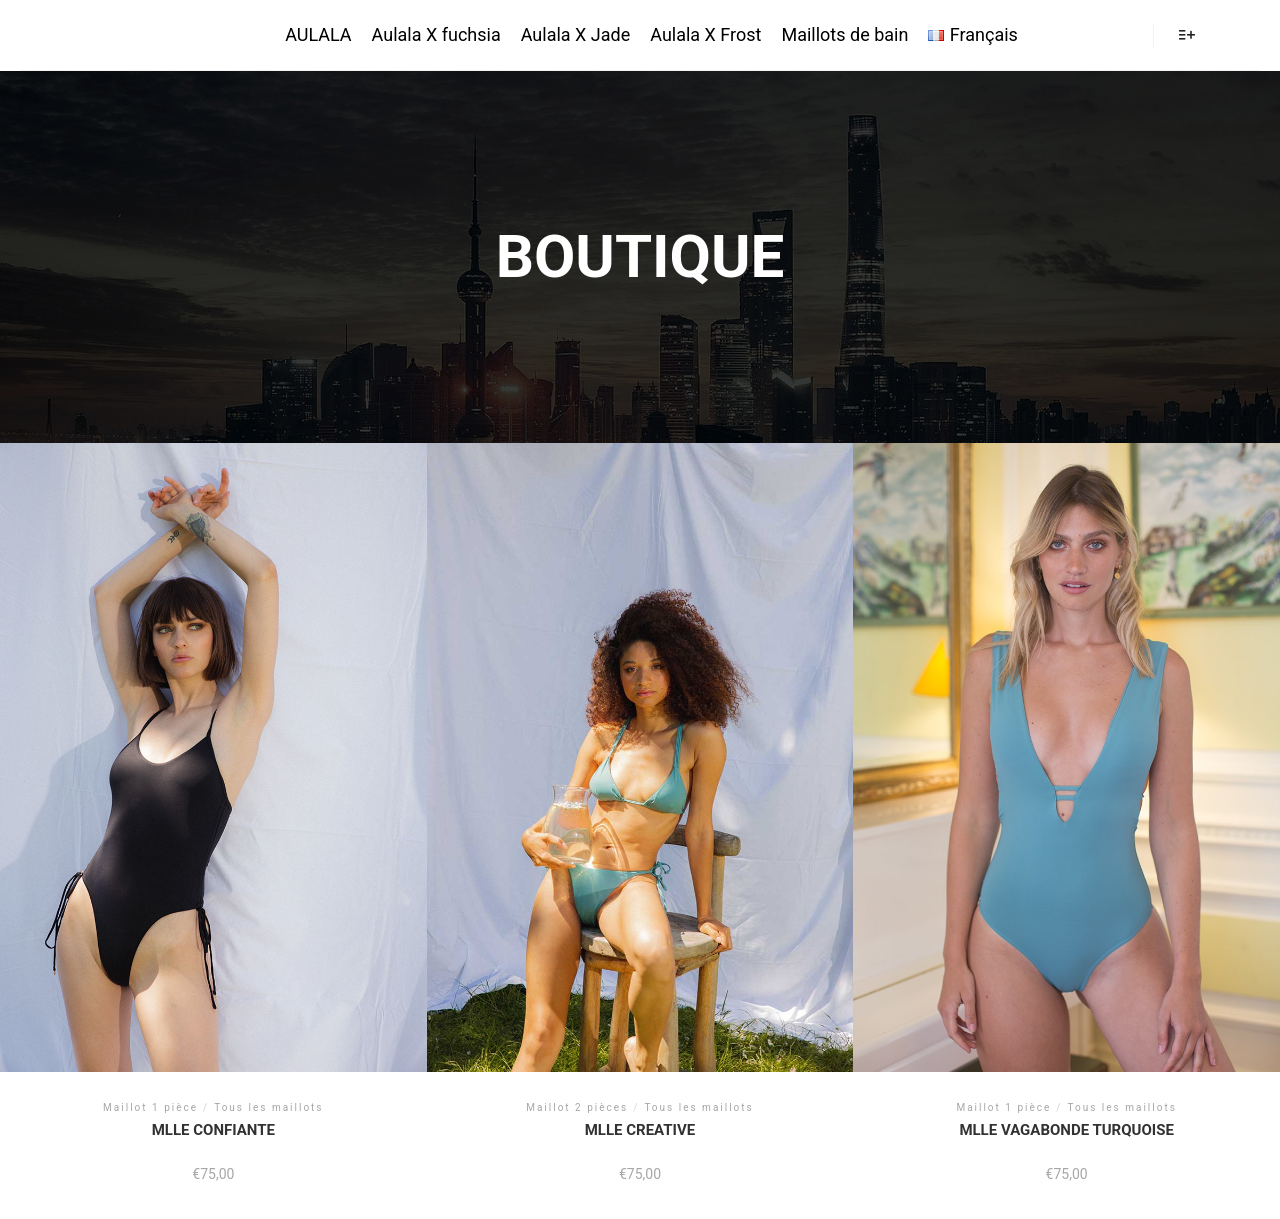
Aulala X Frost (705, 34)
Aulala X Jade (576, 34)
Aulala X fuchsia (436, 34)
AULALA (108, 35)
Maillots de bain (844, 34)
